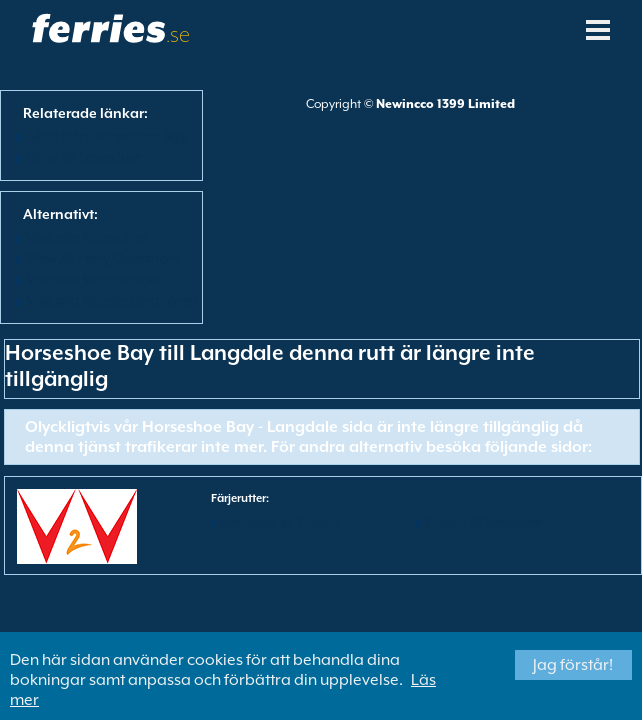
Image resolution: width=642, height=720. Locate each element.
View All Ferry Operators (103, 258)
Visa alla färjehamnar (95, 279)
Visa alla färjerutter (87, 237)
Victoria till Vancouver (484, 522)
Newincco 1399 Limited (445, 104)
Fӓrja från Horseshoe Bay (106, 136)
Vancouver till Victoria (280, 522)
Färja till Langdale (83, 157)
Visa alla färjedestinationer (112, 300)
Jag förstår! (573, 665)
